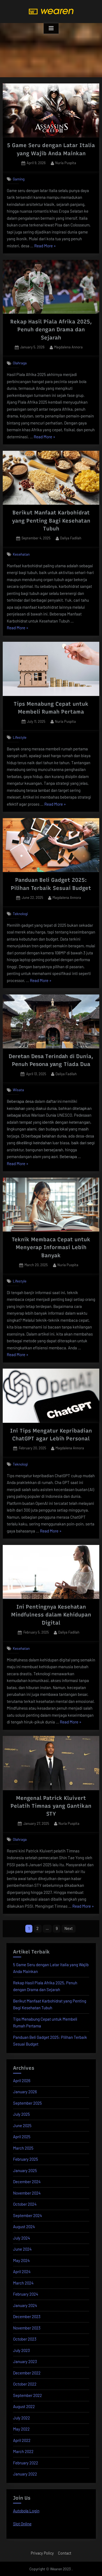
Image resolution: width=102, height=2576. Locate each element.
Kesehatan (21, 554)
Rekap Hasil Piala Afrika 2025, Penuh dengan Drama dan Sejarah (51, 329)
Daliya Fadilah (70, 537)
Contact (64, 2553)
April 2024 (21, 2271)
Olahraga (20, 363)
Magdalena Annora (68, 346)
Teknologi (20, 913)
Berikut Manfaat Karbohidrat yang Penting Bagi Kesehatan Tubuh (51, 520)
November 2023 (27, 2327)
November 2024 (27, 2193)
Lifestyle (19, 737)
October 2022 (24, 2383)
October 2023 (24, 2339)
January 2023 (25, 2361)
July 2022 (21, 2417)
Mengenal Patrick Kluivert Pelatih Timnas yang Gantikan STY (51, 1806)
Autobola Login (26, 2510)
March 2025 (23, 2148)
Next (68, 1928)
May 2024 (21, 2260)
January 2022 (25, 2473)
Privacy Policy (42, 2553)
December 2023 (27, 2316)
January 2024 (25, 2305)
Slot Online (22, 2523)
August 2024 (24, 2226)
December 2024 (27, 2181)
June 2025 (22, 2125)
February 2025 (25, 2159)
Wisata (18, 1089)
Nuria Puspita (65, 162)
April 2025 (21, 2136)
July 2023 (21, 2350)
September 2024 (27, 2215)
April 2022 (21, 2440)
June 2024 (22, 2249)
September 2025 (27, 2103)
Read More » (45, 246)
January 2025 (25, 2170)
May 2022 (21, 2428)
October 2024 (24, 2204)
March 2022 (23, 2451)
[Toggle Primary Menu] (51, 28)
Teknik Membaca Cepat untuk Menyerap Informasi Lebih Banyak (51, 1247)
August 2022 (24, 2406)
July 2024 (21, 2237)
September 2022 (27, 2395)
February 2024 (25, 2294)
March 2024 (23, 2282)
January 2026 (25, 2091)
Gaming (18, 179)
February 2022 (25, 2462)
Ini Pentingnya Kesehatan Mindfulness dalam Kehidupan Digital (51, 1614)
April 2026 (21, 2080)
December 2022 (27, 2372)
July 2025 (21, 2114)
